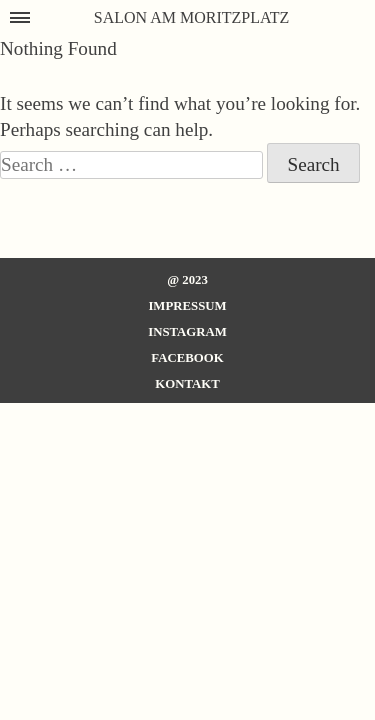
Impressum (187, 306)
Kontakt (187, 384)
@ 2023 (187, 280)
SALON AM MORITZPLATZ (192, 17)
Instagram (187, 332)
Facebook (187, 358)
